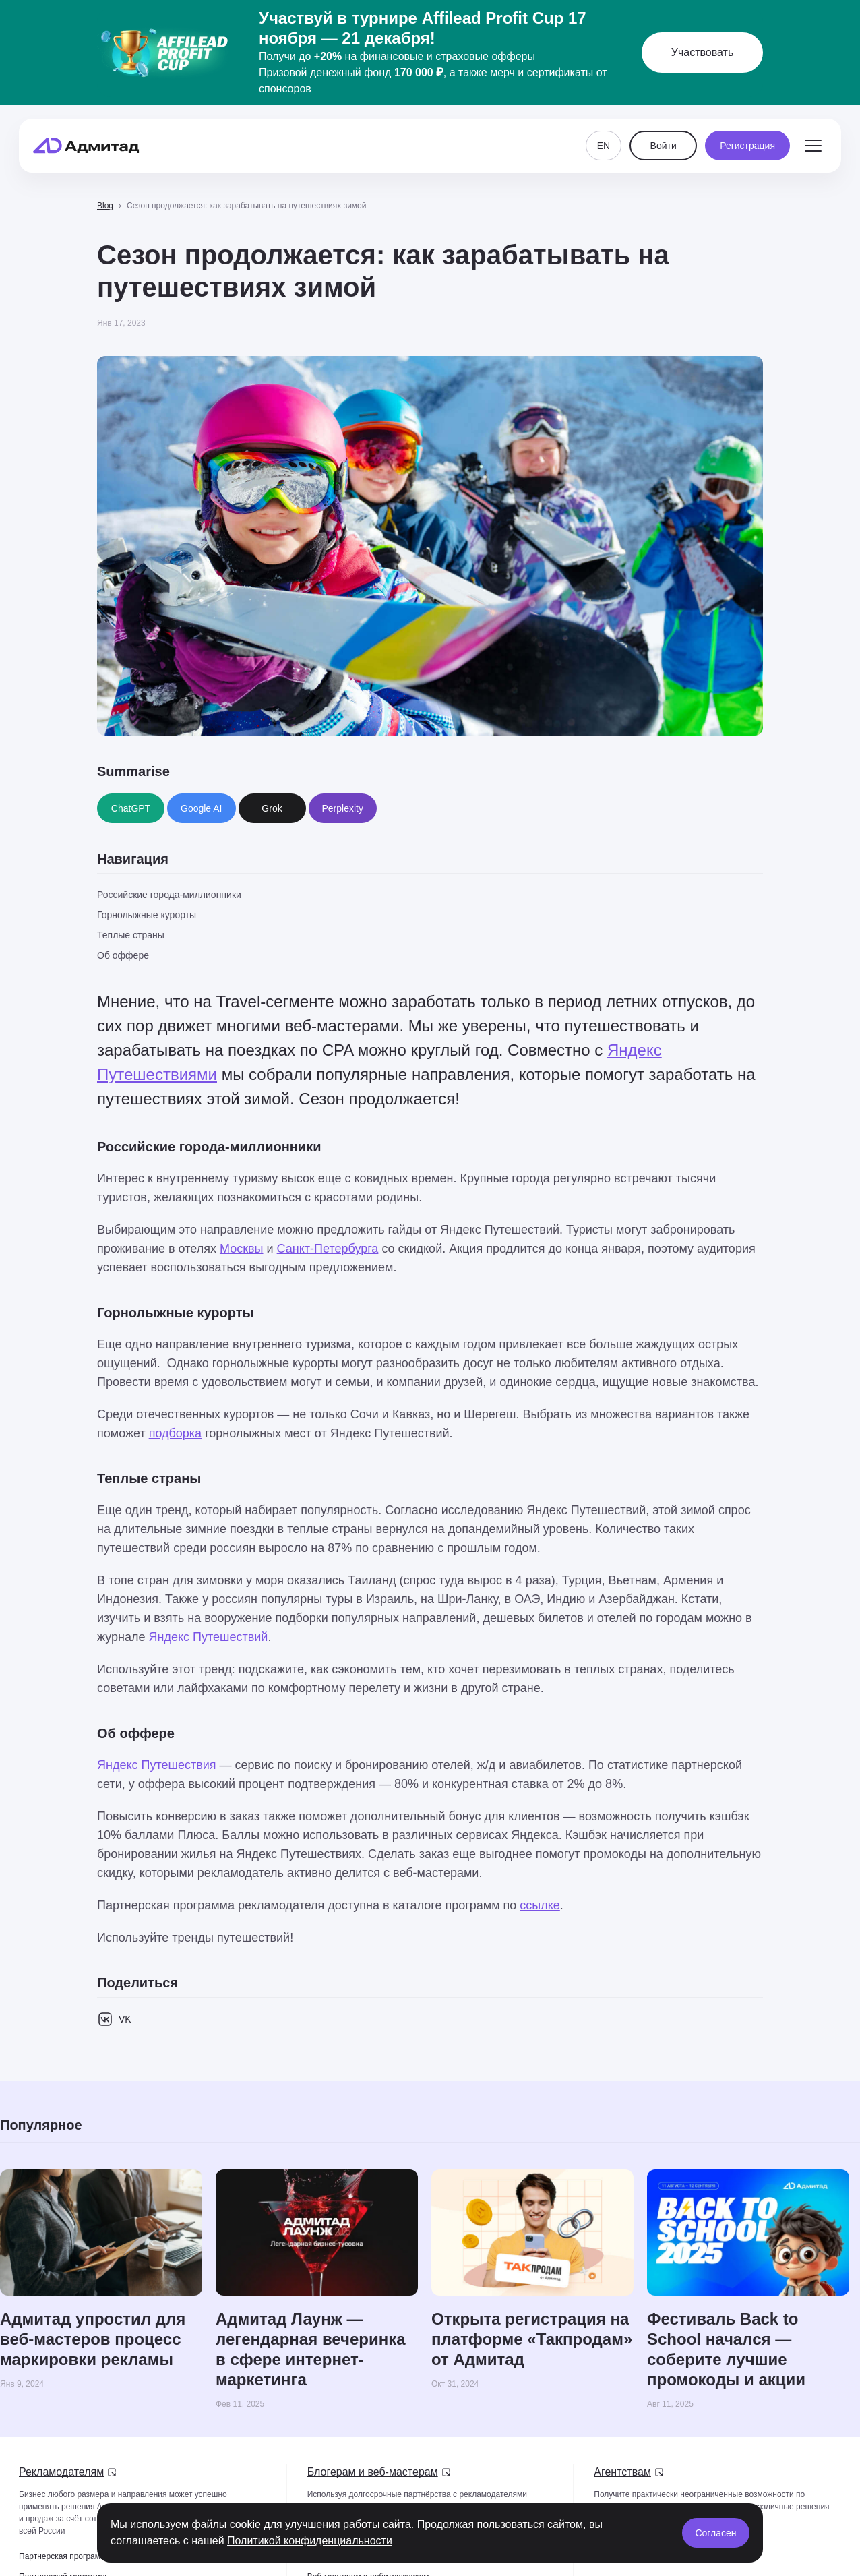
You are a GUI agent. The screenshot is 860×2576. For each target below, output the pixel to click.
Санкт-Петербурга (328, 1248)
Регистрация (747, 145)
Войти (663, 145)
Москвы (242, 1248)
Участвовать (702, 52)
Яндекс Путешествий (208, 1637)
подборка (175, 1433)
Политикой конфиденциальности (309, 2540)
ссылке (540, 1905)
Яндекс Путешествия (156, 1765)
